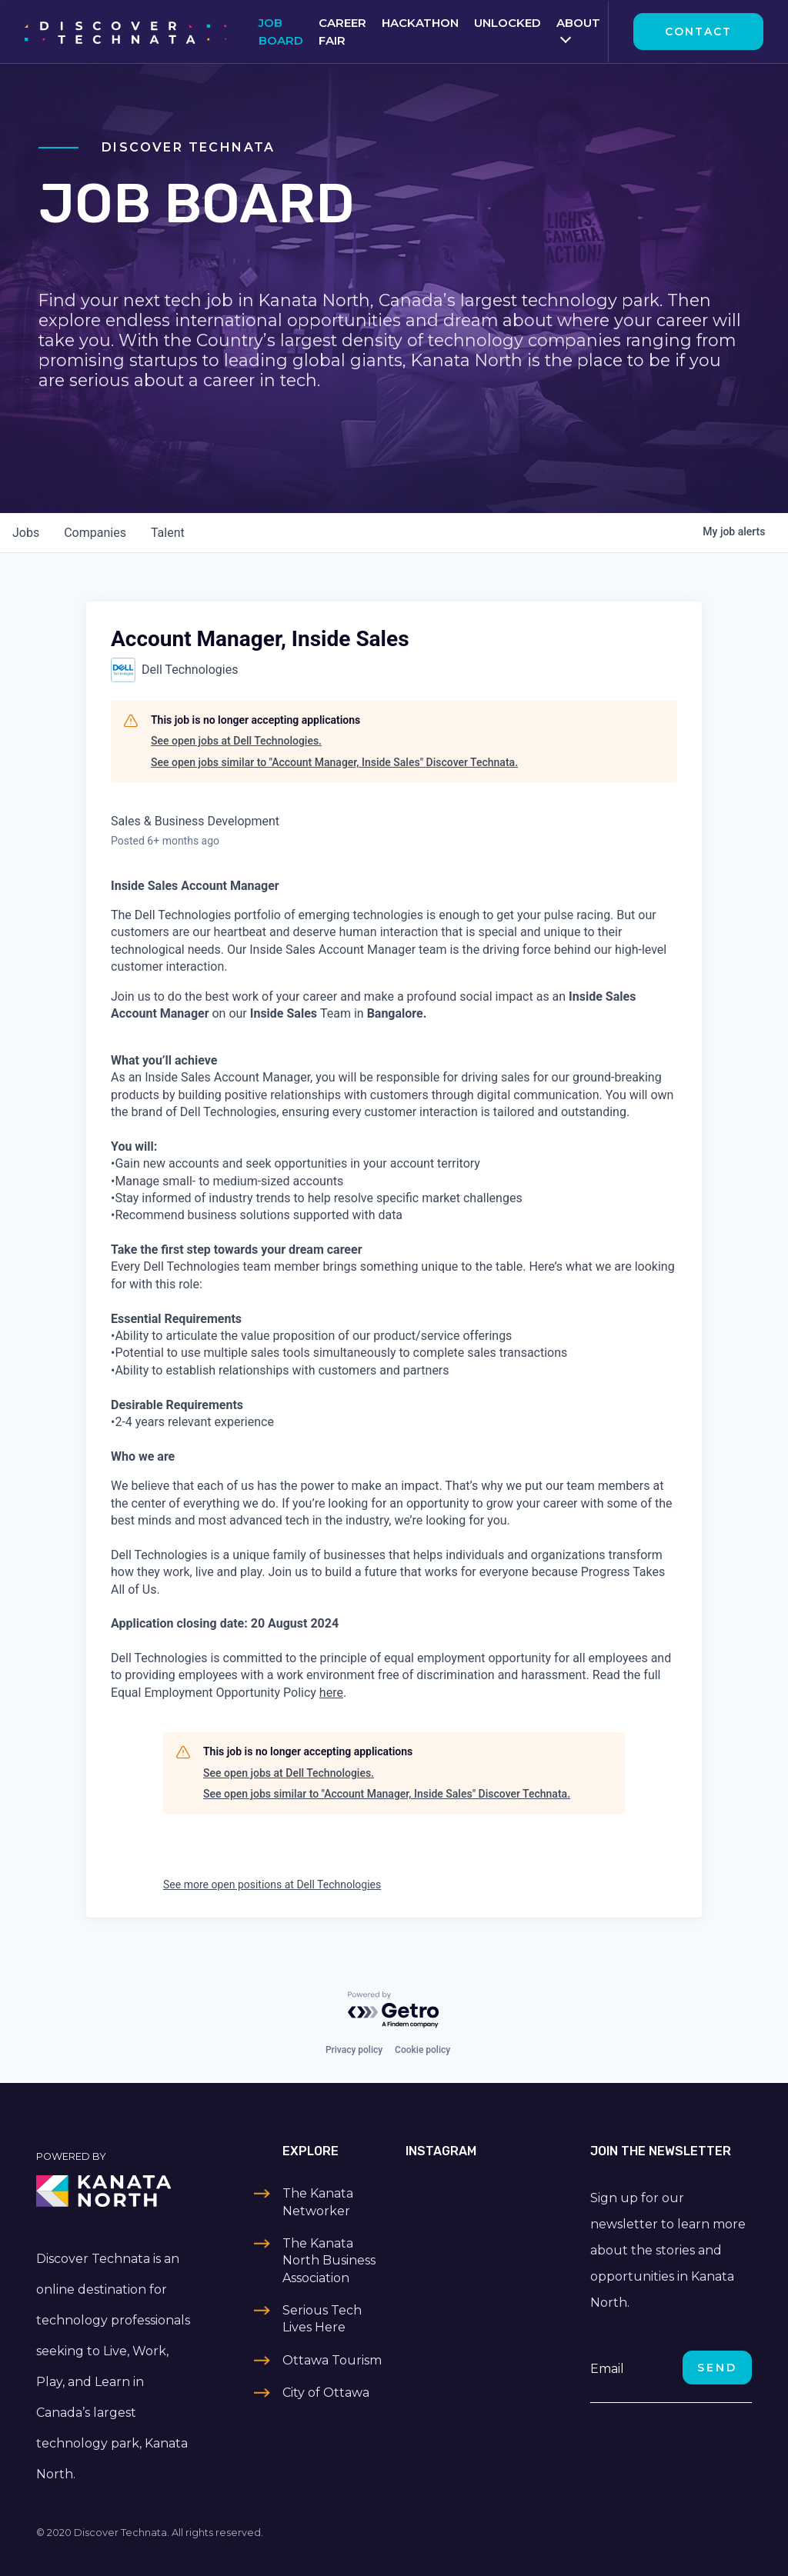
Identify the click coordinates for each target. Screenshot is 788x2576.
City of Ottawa (325, 2392)
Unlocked (507, 22)
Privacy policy (354, 2049)
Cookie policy (422, 2049)
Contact (698, 31)
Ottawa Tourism (332, 2360)
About (578, 22)
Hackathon (420, 22)
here (331, 1692)
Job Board (281, 31)
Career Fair (342, 31)
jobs (25, 532)
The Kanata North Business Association (329, 2260)
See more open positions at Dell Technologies (272, 1884)
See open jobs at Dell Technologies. (236, 741)
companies (95, 532)
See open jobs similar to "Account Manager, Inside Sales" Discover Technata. (334, 762)
